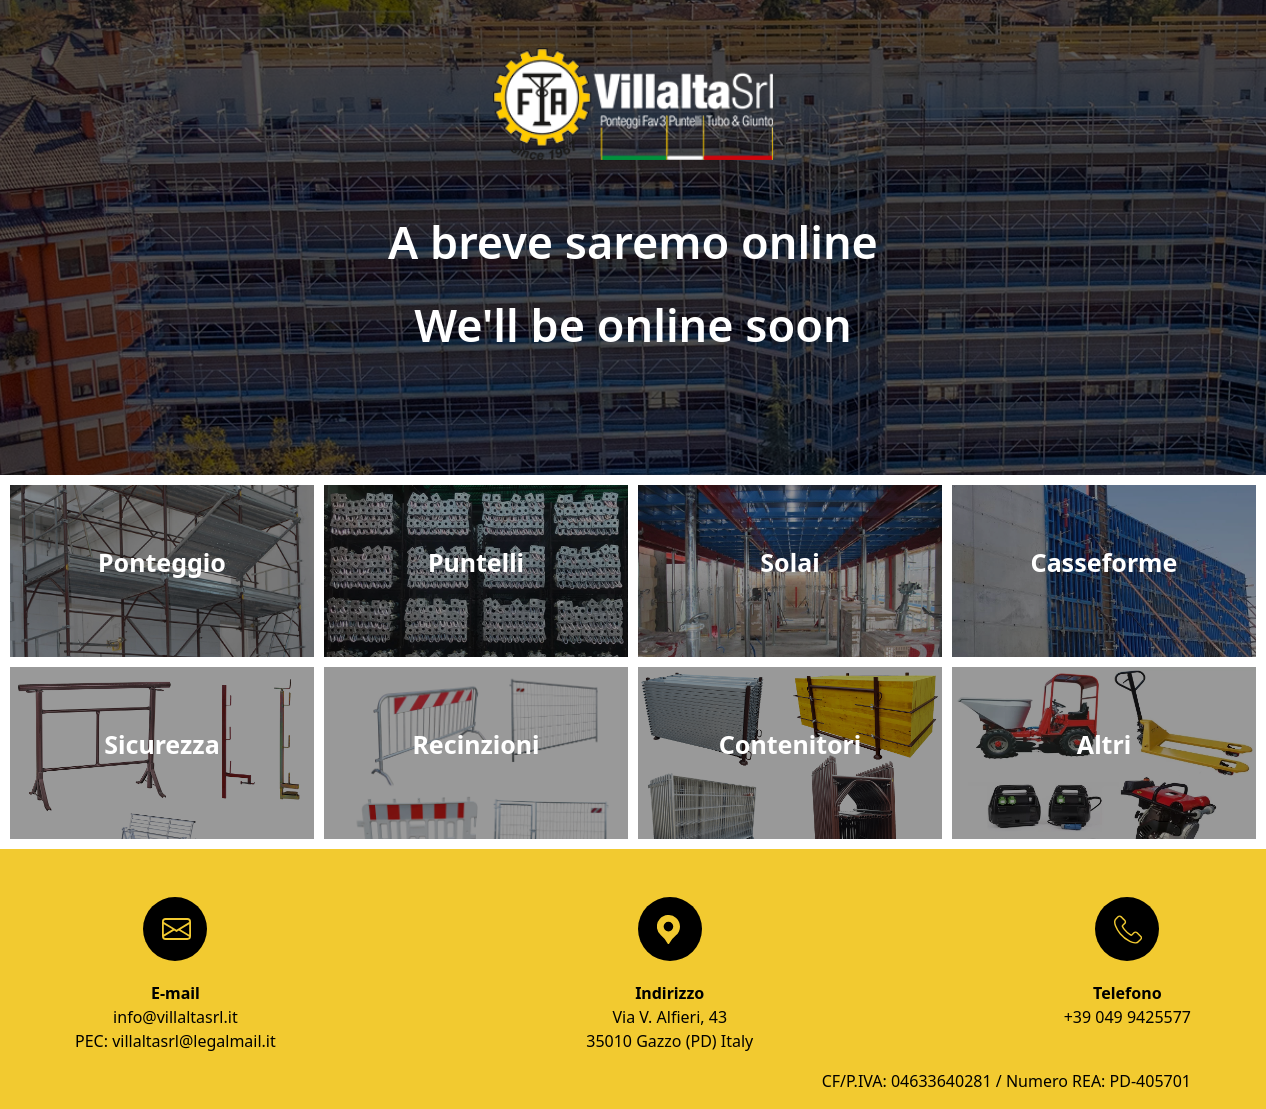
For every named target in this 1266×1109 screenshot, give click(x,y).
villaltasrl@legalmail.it (194, 1041)
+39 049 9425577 (1127, 1017)
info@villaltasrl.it (175, 1017)
